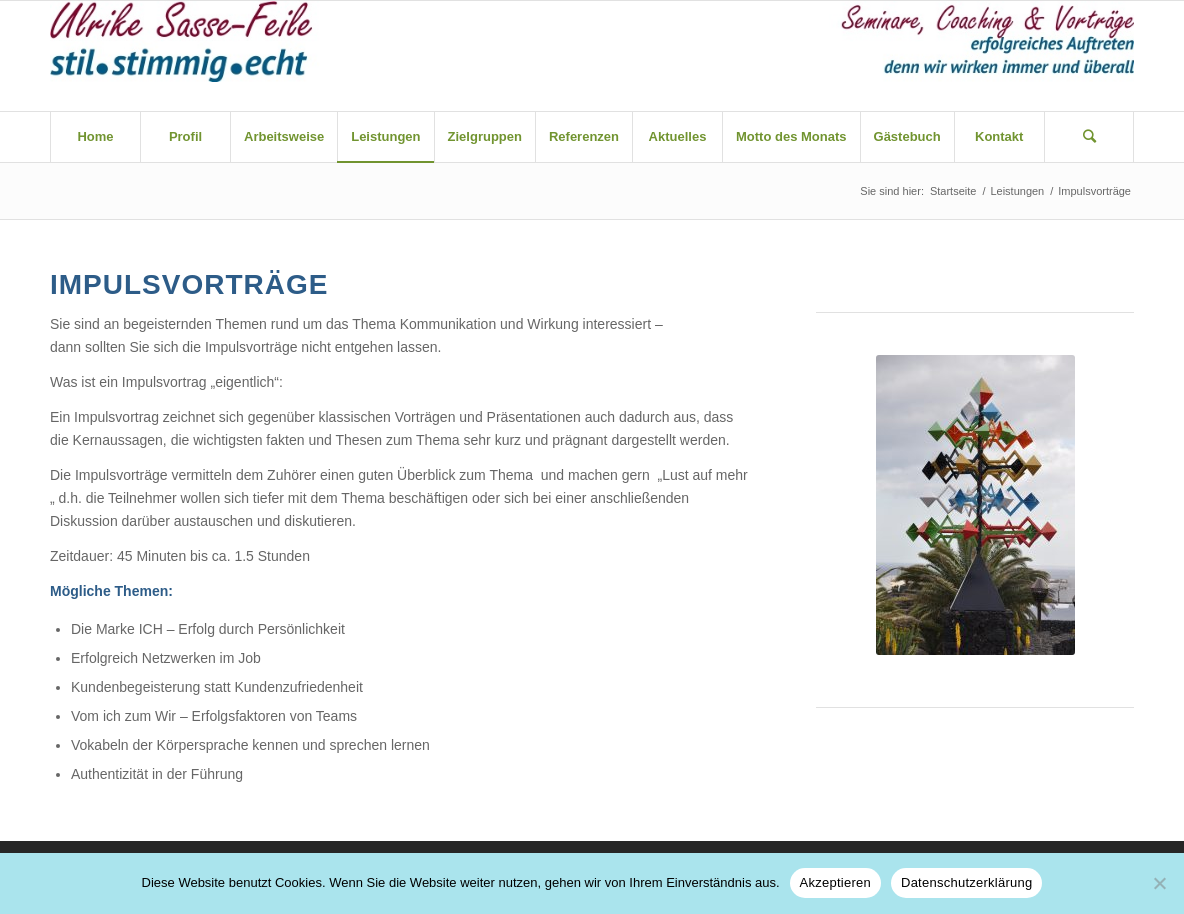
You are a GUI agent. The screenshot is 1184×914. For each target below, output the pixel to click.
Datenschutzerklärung (966, 882)
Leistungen (1017, 191)
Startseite (953, 191)
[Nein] (1159, 883)
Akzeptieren (835, 882)
